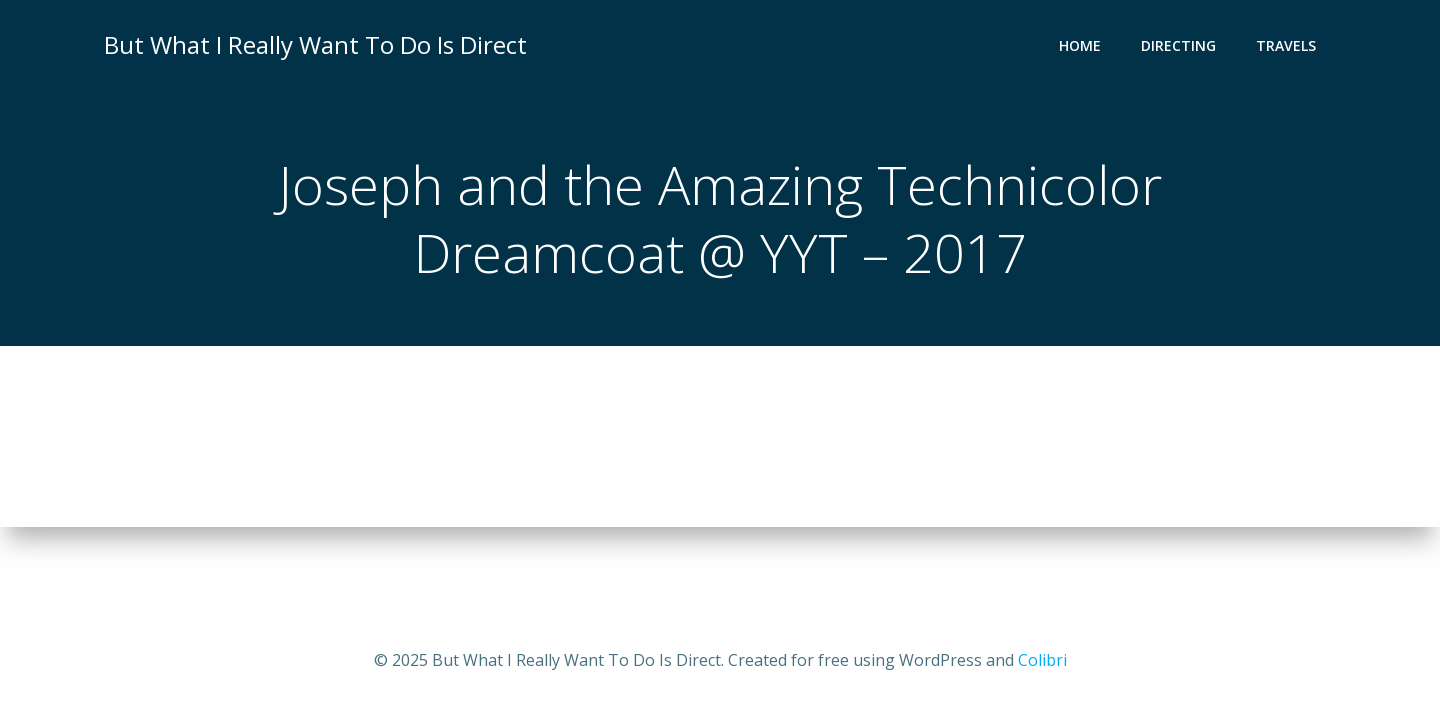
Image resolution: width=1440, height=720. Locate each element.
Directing (1178, 45)
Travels (1286, 45)
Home (1080, 45)
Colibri (1042, 660)
